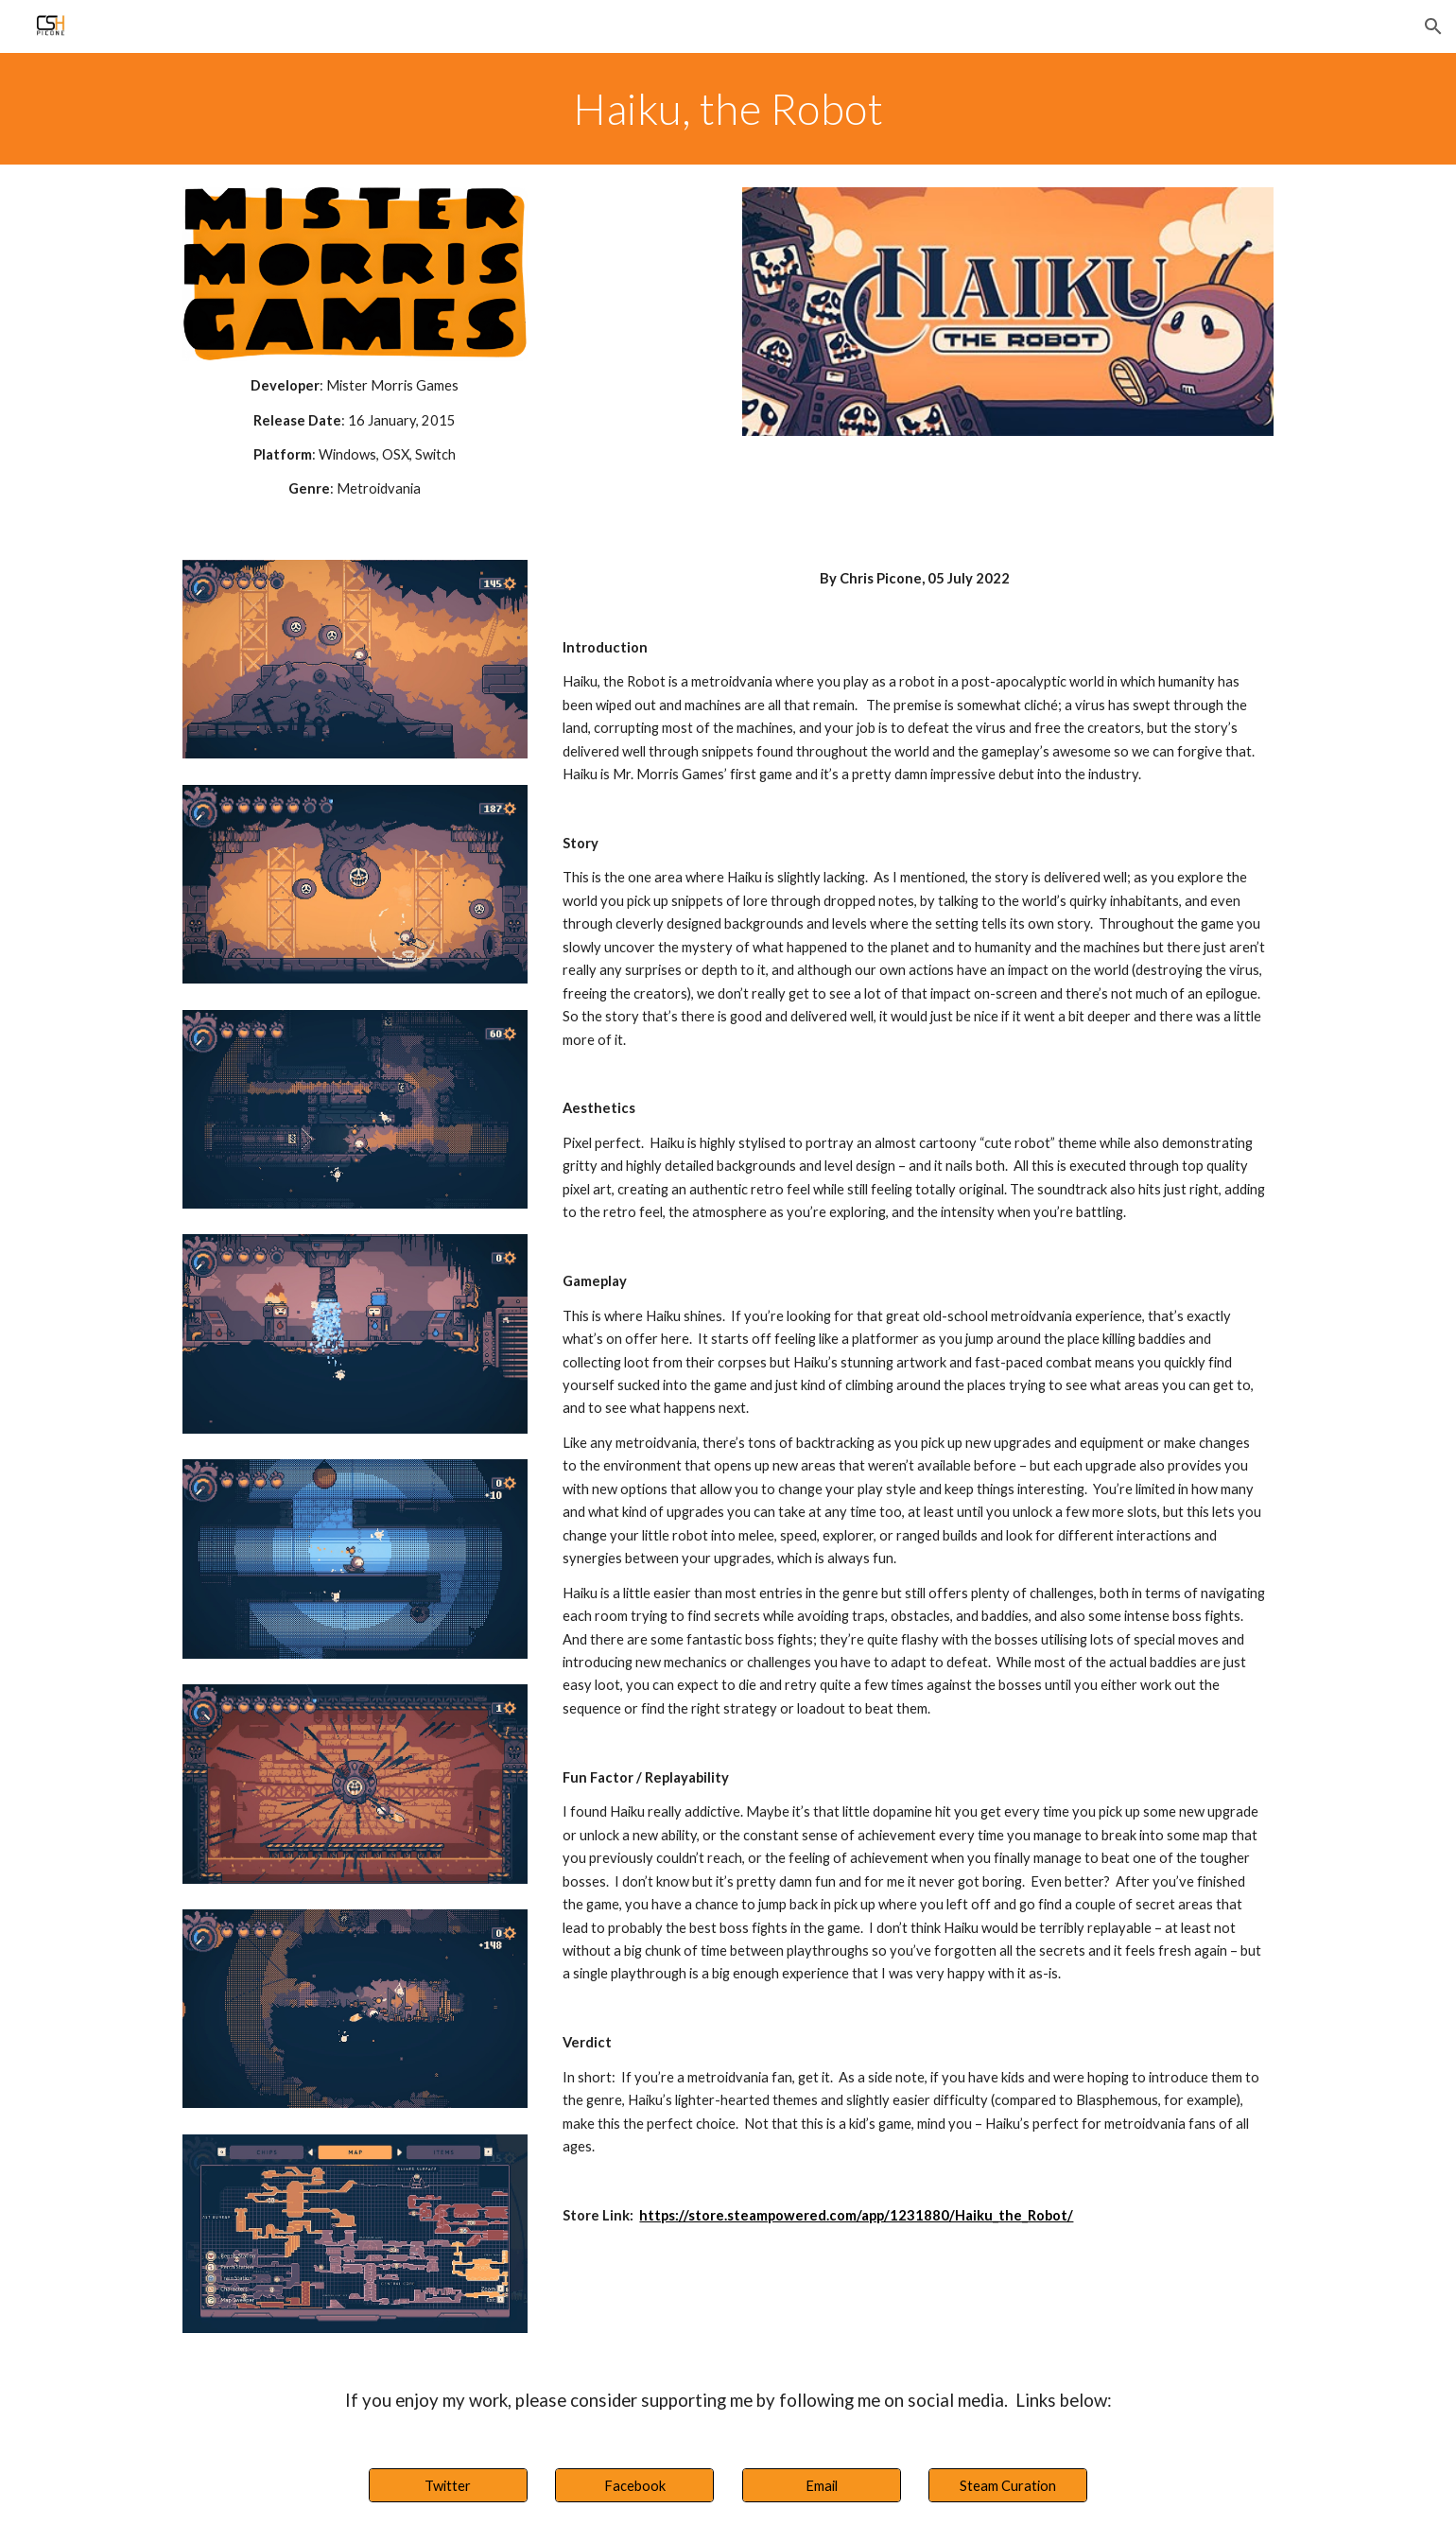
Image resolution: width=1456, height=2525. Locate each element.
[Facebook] (634, 2485)
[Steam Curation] (1007, 2485)
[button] (1433, 26)
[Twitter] (448, 2485)
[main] (728, 109)
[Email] (821, 2485)
